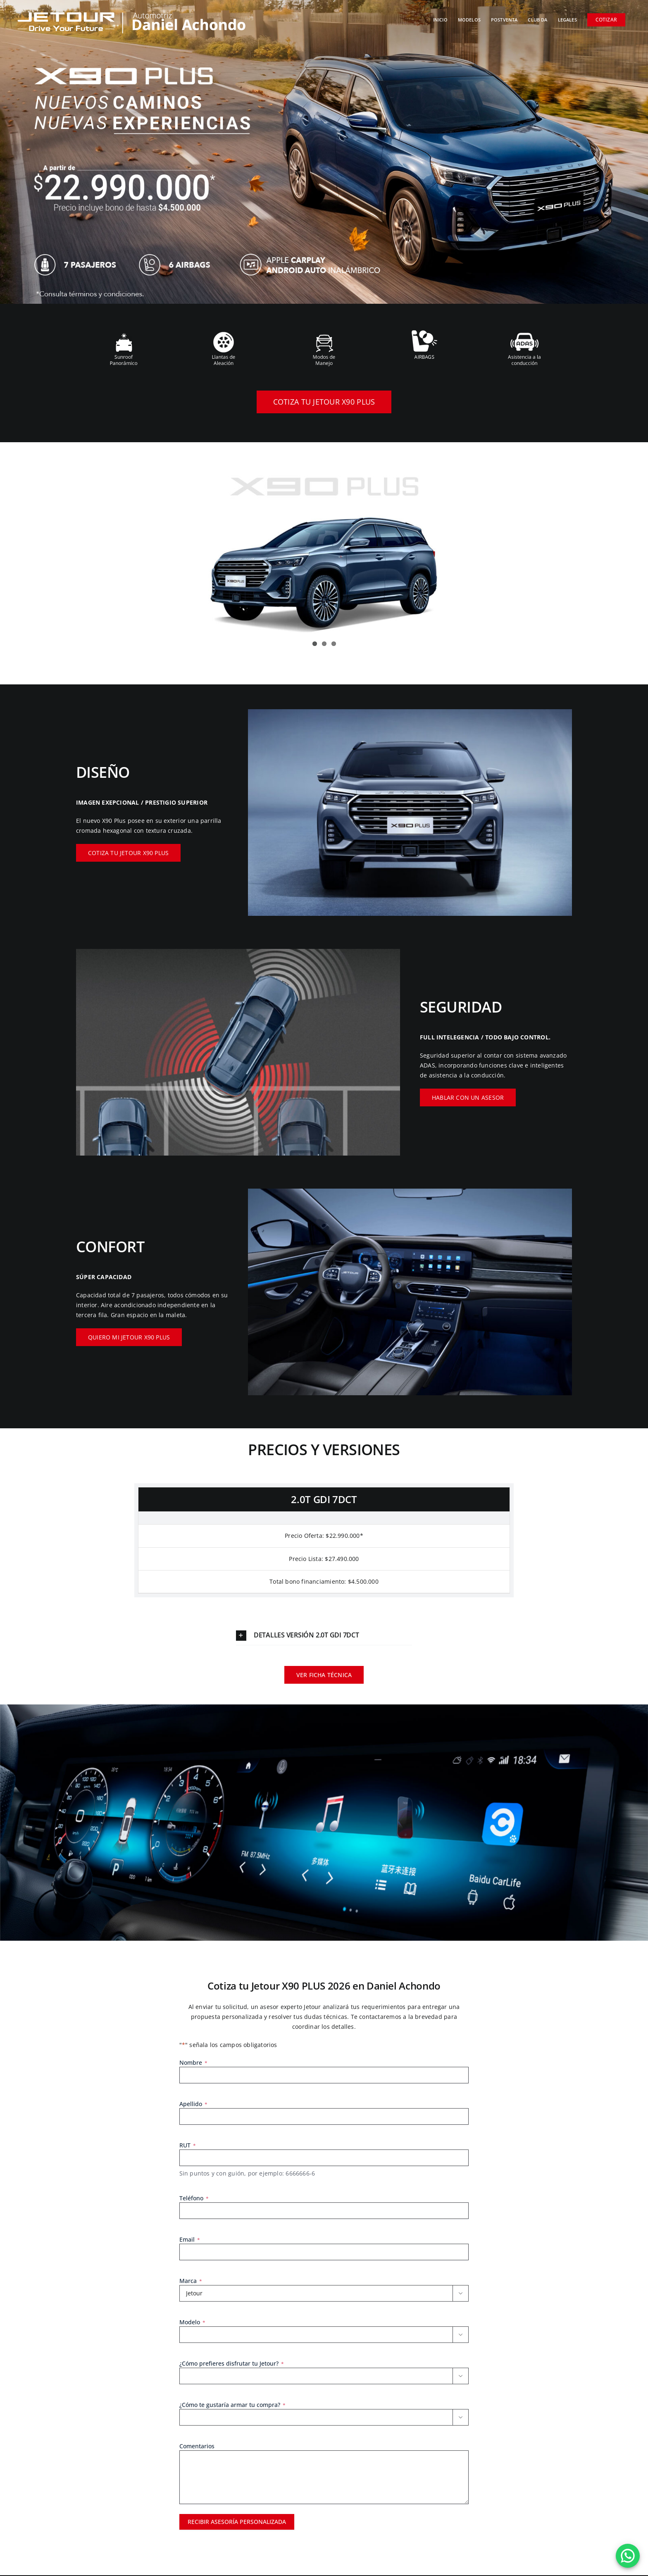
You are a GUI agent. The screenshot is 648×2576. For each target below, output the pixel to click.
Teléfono (194, 2199)
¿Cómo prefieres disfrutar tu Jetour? (231, 2364)
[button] (324, 1632)
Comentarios (196, 2447)
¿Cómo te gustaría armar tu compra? (232, 2405)
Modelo (192, 2323)
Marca (190, 2281)
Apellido (193, 2104)
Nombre (193, 2063)
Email (189, 2240)
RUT (187, 2146)
